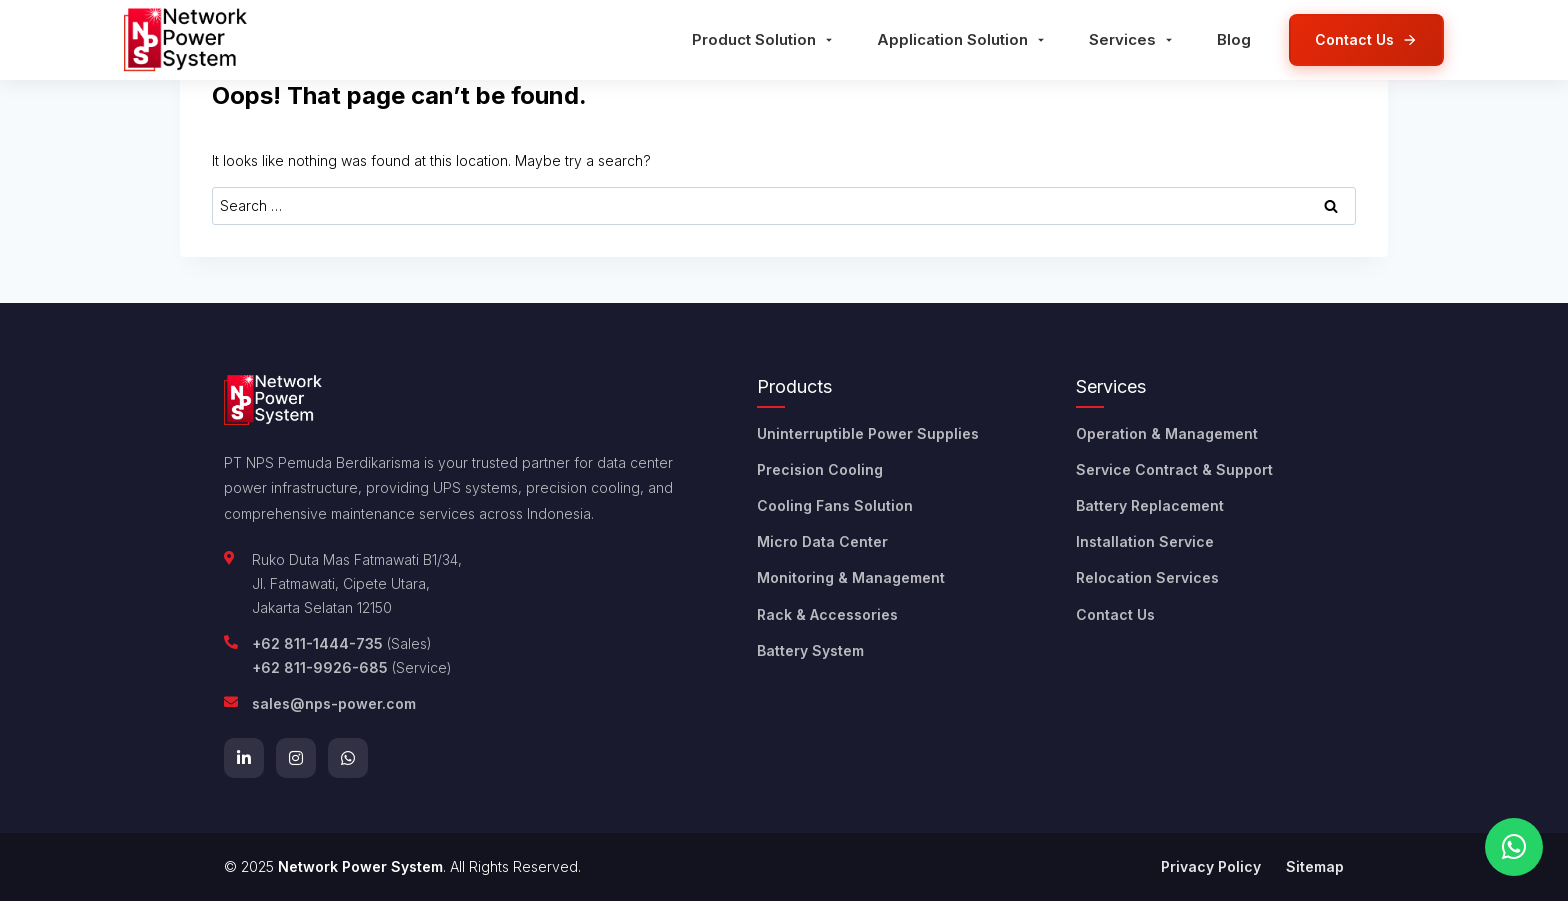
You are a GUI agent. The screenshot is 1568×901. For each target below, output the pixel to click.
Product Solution (764, 39)
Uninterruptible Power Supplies (868, 433)
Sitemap (1315, 866)
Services (1132, 39)
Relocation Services (1147, 577)
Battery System (810, 650)
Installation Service (1145, 541)
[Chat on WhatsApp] (1514, 847)
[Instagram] (296, 758)
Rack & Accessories (827, 614)
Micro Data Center (822, 541)
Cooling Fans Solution (835, 505)
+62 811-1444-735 (317, 643)
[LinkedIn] (244, 758)
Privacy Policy (1211, 866)
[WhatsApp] (348, 758)
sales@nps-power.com (334, 703)
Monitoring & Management (851, 577)
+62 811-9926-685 (320, 667)
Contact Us (1115, 614)
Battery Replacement (1150, 505)
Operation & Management (1167, 433)
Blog (1234, 39)
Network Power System (360, 866)
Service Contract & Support (1174, 469)
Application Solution (962, 39)
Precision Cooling (820, 469)
